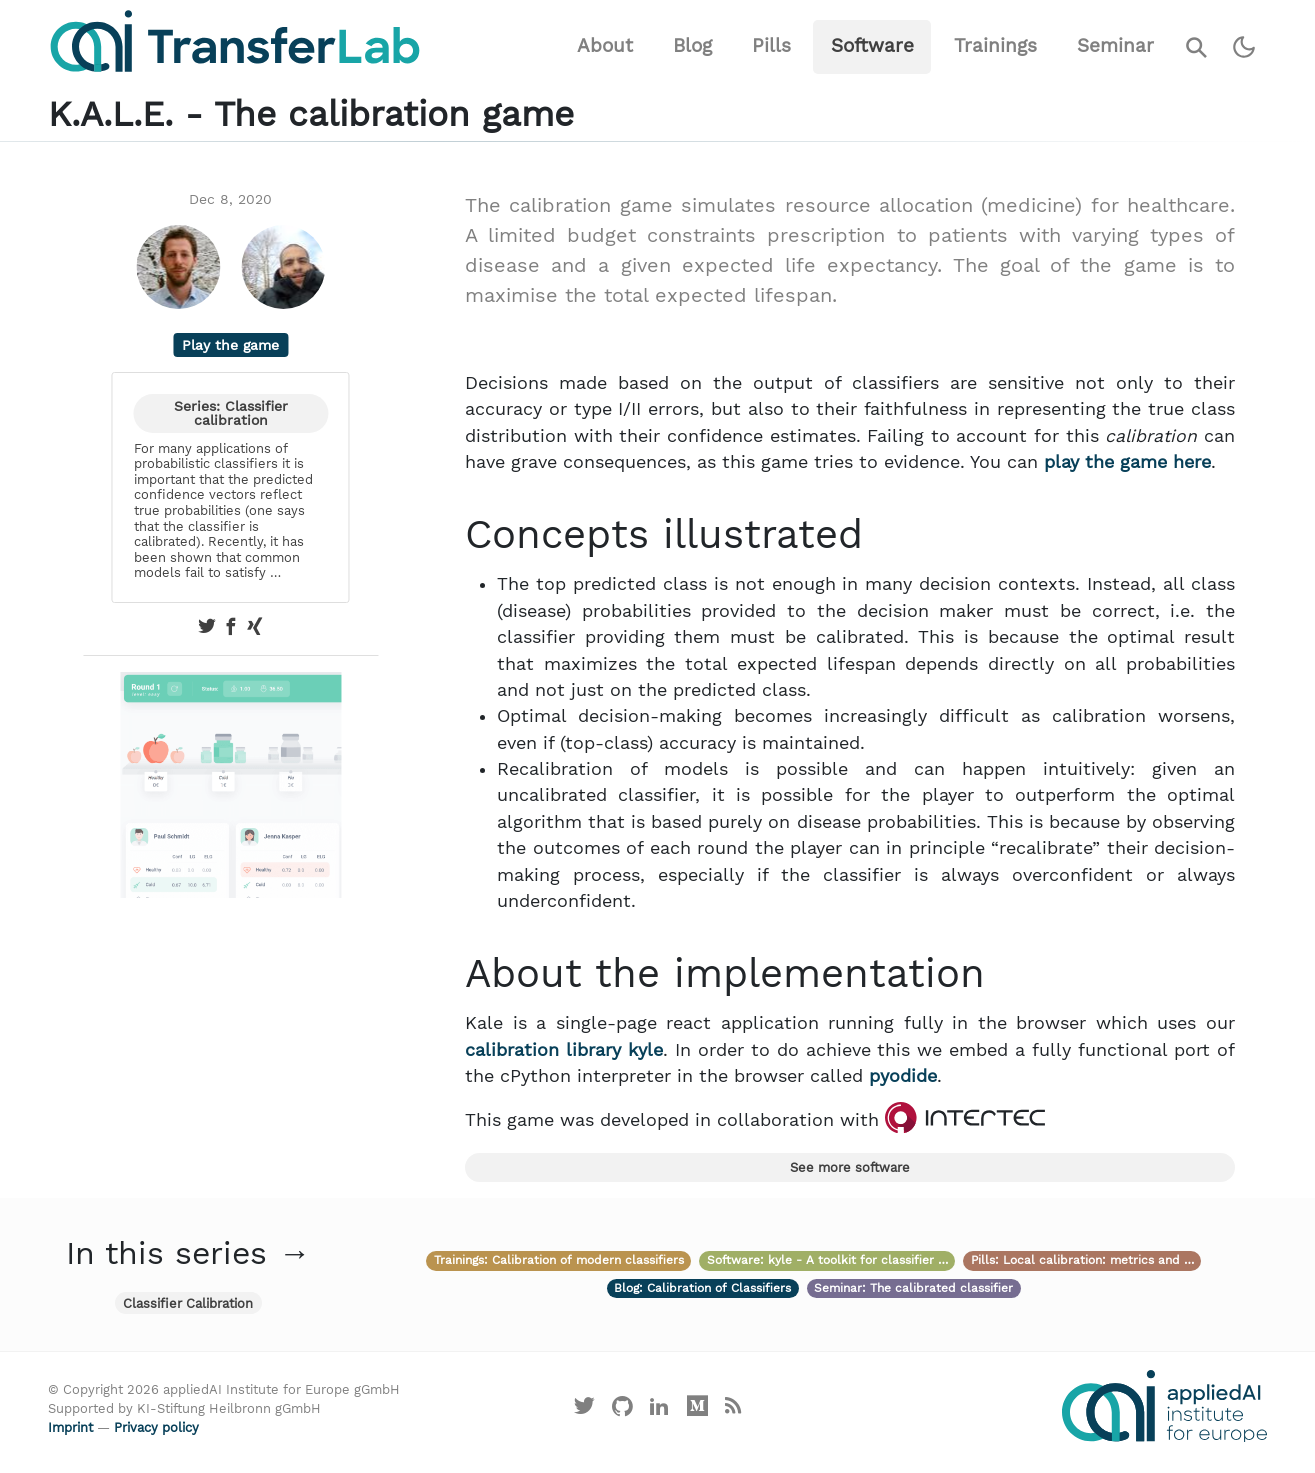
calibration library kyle (564, 1050)
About (605, 45)
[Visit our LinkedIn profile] (660, 1410)
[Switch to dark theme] (1244, 47)
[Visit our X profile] (585, 1410)
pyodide (903, 1076)
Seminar (1115, 45)
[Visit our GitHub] (622, 1410)
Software (872, 45)
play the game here (1127, 462)
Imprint (70, 1427)
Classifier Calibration (188, 1303)
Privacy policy (156, 1427)
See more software (850, 1167)
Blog (692, 45)
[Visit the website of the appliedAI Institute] (1164, 1406)
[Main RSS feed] (733, 1410)
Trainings (995, 45)
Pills (771, 45)
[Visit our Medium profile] (698, 1410)
